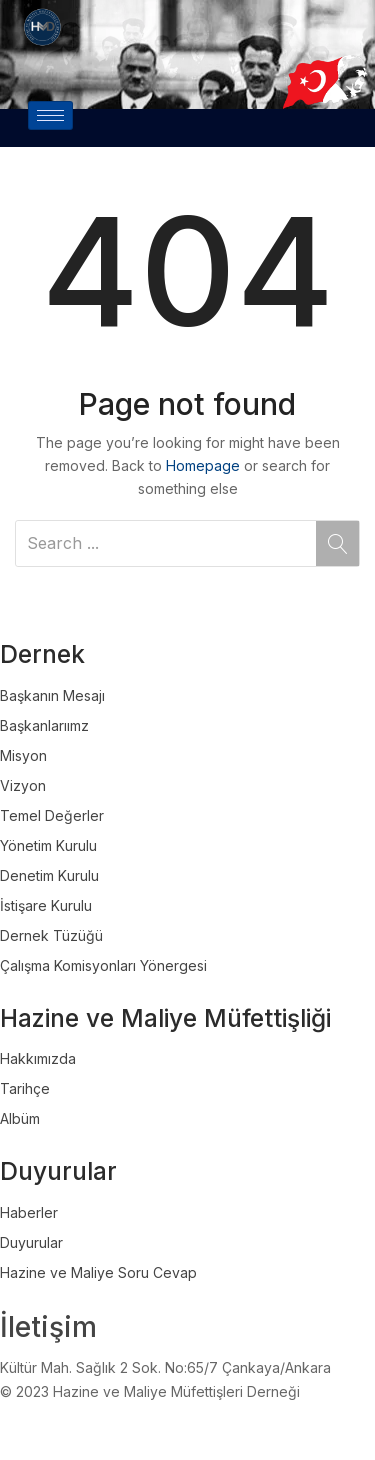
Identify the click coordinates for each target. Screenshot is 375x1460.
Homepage (203, 465)
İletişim (48, 1327)
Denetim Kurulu (49, 875)
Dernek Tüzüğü (51, 935)
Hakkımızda (38, 1058)
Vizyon (23, 785)
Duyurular (31, 1242)
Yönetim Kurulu (48, 845)
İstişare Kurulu (46, 905)
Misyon (23, 755)
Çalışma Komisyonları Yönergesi (103, 965)
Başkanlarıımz (44, 725)
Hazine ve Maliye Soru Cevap (98, 1272)
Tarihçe (25, 1088)
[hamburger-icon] (50, 115)
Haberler (29, 1212)
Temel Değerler (52, 815)
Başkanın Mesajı (52, 695)
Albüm (20, 1118)
